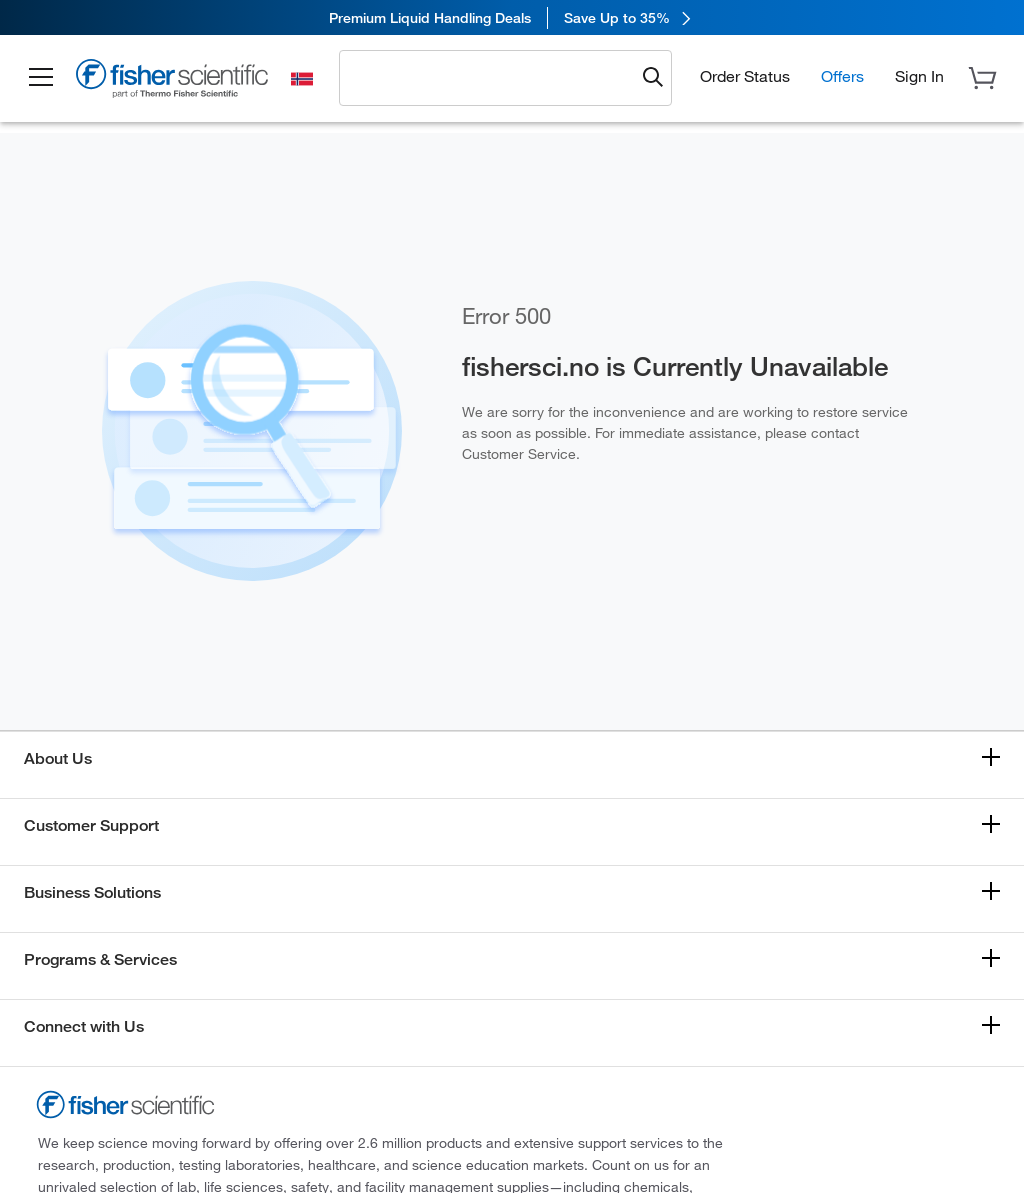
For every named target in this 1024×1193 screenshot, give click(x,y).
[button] (42, 78)
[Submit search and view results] (653, 78)
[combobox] (493, 77)
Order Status (745, 76)
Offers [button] (842, 76)
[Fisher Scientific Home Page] (175, 81)
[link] (512, 17)
